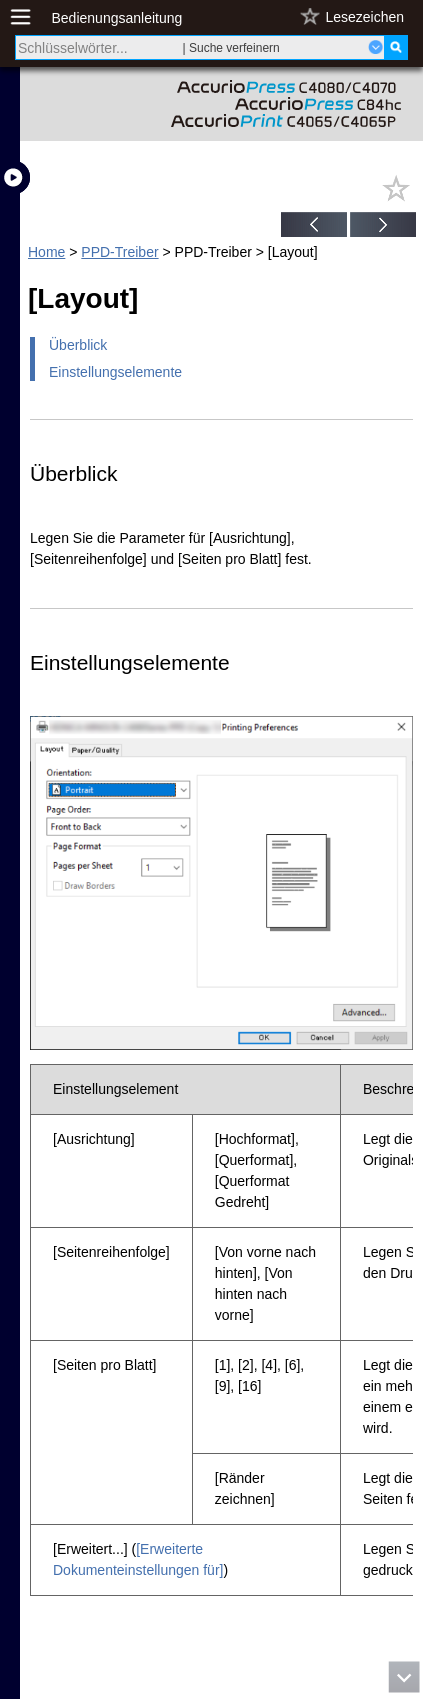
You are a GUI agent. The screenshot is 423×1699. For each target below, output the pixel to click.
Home (46, 252)
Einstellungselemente (115, 372)
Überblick (78, 345)
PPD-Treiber (119, 252)
